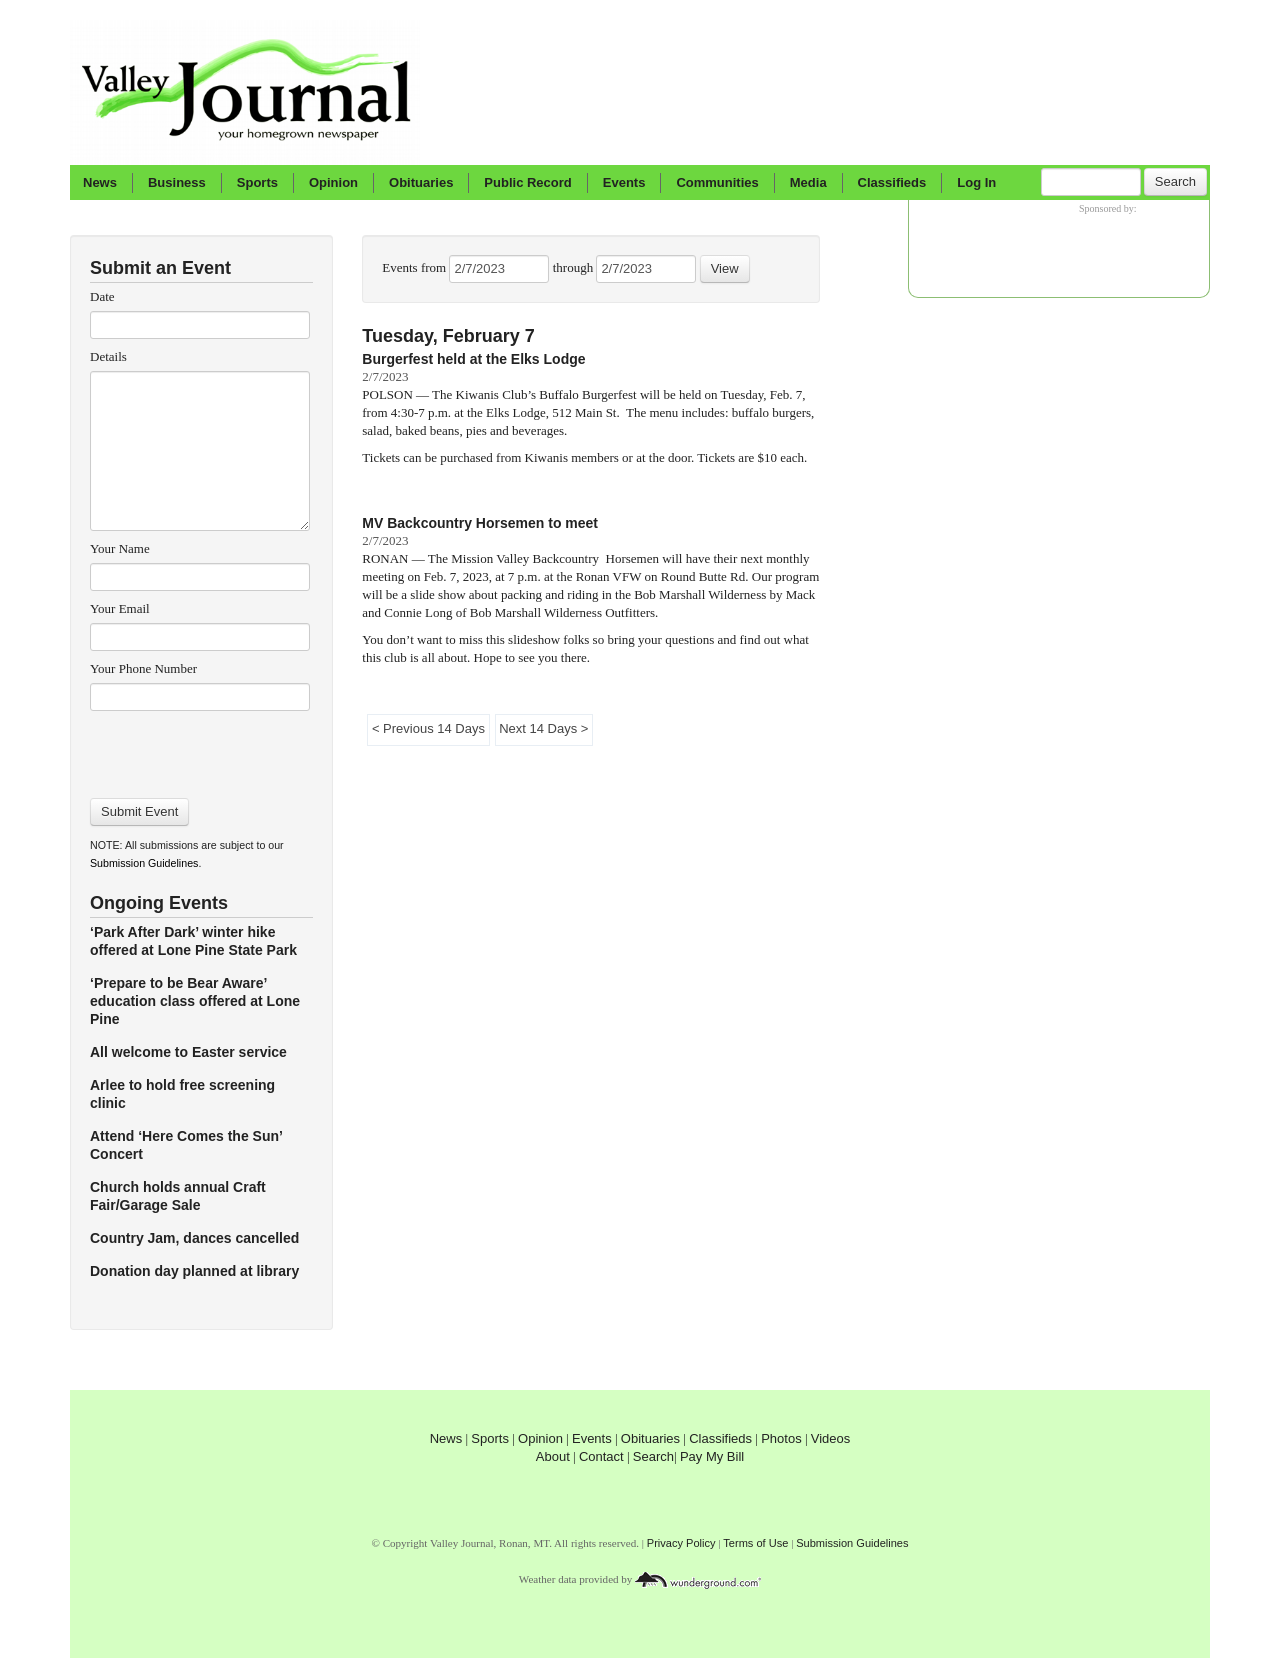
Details (108, 356)
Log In (976, 182)
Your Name (120, 548)
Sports (257, 182)
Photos (781, 1438)
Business (177, 182)
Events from (415, 267)
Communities (717, 182)
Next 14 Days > (544, 728)
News (100, 182)
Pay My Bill (712, 1456)
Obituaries (421, 182)
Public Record (527, 182)
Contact (601, 1456)
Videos (831, 1438)
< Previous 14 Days (428, 728)
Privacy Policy (681, 1543)
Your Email (120, 608)
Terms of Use (755, 1543)
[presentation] (199, 748)
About (553, 1456)
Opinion (333, 182)
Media (808, 182)
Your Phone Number (143, 668)
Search (1175, 181)
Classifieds (892, 182)
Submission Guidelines (144, 863)
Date (102, 296)
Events (624, 182)
